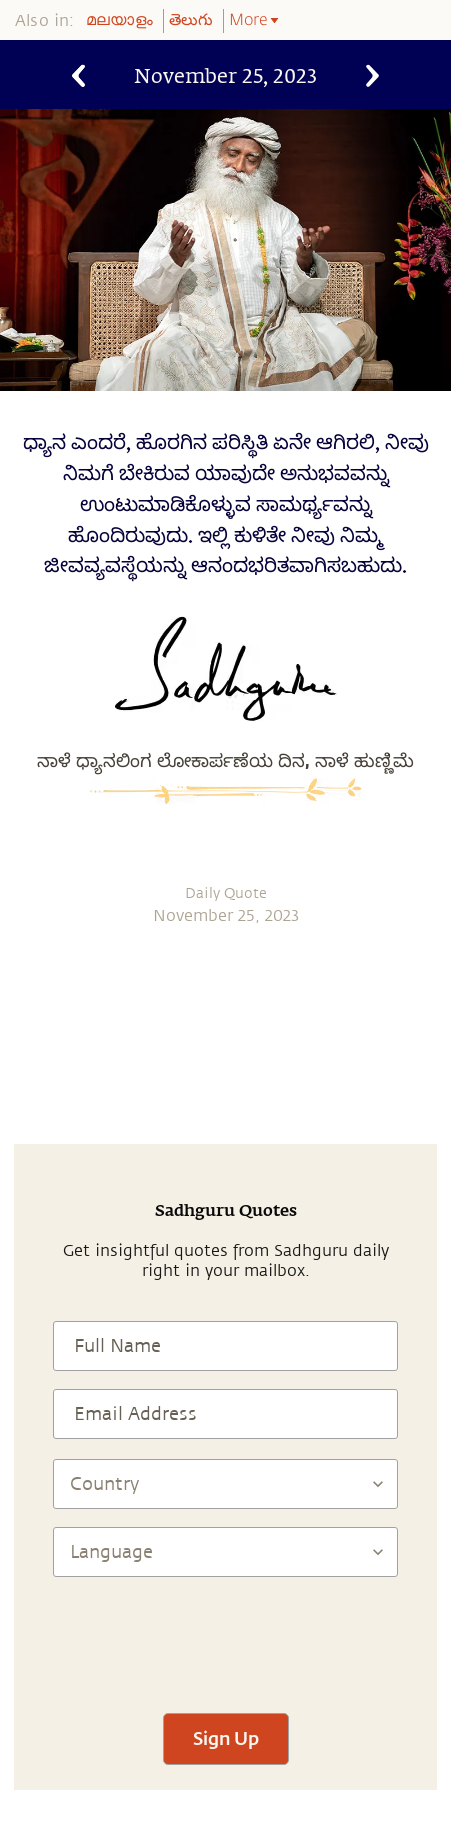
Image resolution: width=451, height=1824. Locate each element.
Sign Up (226, 1738)
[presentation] (226, 1636)
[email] (325, 1003)
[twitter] (236, 1003)
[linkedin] (280, 1003)
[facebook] (191, 1003)
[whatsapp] (137, 1003)
